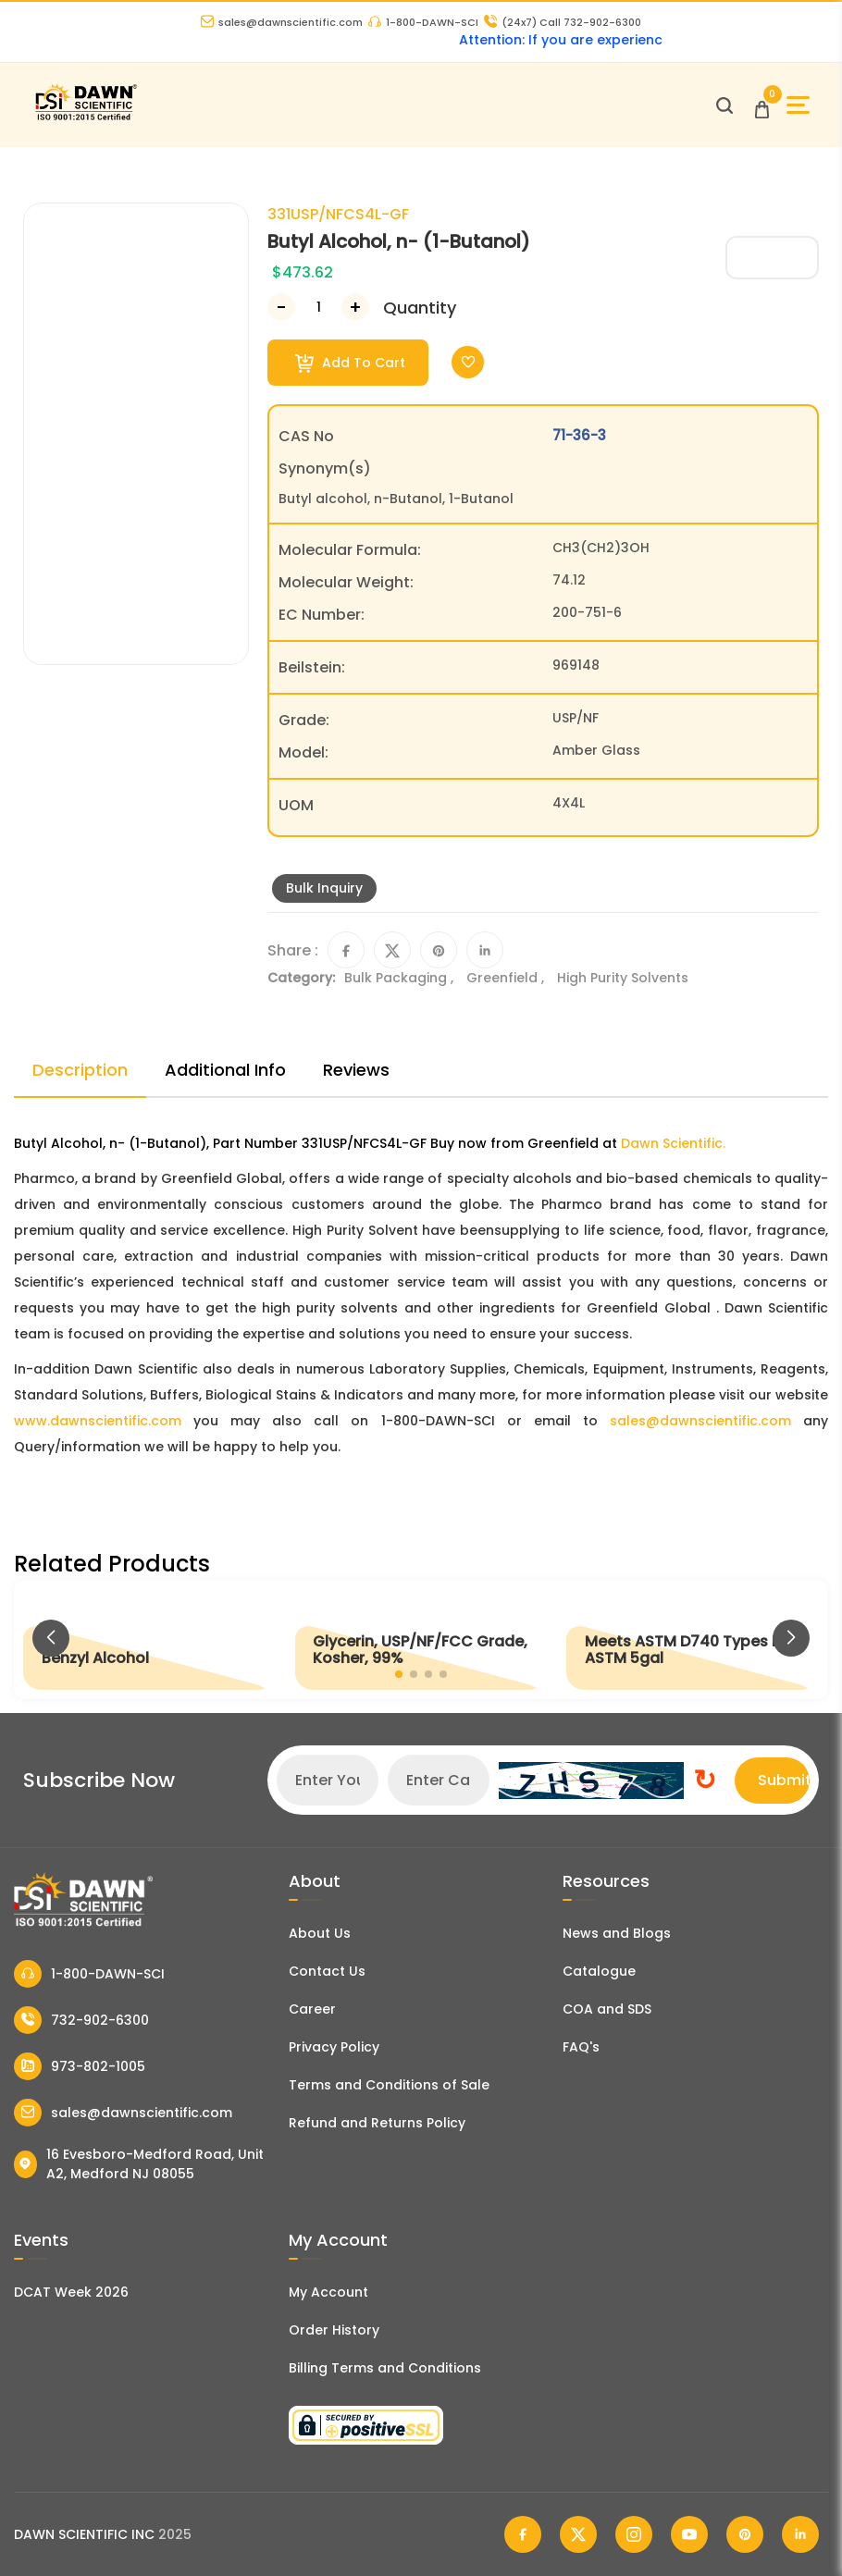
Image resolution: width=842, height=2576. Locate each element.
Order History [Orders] (334, 2330)
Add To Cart (350, 363)
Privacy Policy (334, 2047)
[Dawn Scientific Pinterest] (744, 2534)
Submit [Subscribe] (784, 1780)
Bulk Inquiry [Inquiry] (324, 888)
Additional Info (225, 1069)
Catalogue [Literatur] (599, 1971)
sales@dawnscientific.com (282, 22)
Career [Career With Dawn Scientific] (312, 2009)
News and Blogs (617, 1933)
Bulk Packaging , (400, 977)
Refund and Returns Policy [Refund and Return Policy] (377, 2123)
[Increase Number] (355, 307)
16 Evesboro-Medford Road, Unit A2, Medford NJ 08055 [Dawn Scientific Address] (139, 2164)
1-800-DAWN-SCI (423, 22)
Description (80, 1069)
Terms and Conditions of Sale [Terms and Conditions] (389, 2085)
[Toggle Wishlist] (468, 362)
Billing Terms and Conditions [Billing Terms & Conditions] (385, 2368)
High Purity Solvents (622, 977)
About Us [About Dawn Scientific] (320, 1933)
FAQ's (581, 2047)
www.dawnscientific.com (97, 1420)
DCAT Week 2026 (71, 2292)
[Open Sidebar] (798, 105)
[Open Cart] (762, 104)
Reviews (356, 1069)
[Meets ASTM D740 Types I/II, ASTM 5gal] (692, 1639)
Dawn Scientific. (673, 1143)
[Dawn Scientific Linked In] (800, 2534)
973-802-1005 (79, 2066)
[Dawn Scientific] (85, 118)
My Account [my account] (328, 2292)
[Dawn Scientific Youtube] (689, 2534)
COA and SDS (607, 2009)
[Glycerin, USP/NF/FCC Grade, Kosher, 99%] (420, 1639)
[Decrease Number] (281, 307)
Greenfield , (507, 977)
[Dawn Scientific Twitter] (578, 2534)
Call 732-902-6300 (562, 22)
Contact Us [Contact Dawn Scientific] (327, 1971)
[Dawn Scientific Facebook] (522, 2534)
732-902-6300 (81, 2020)
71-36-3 (579, 435)
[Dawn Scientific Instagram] (633, 2534)
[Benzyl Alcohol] (149, 1639)
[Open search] (724, 105)
